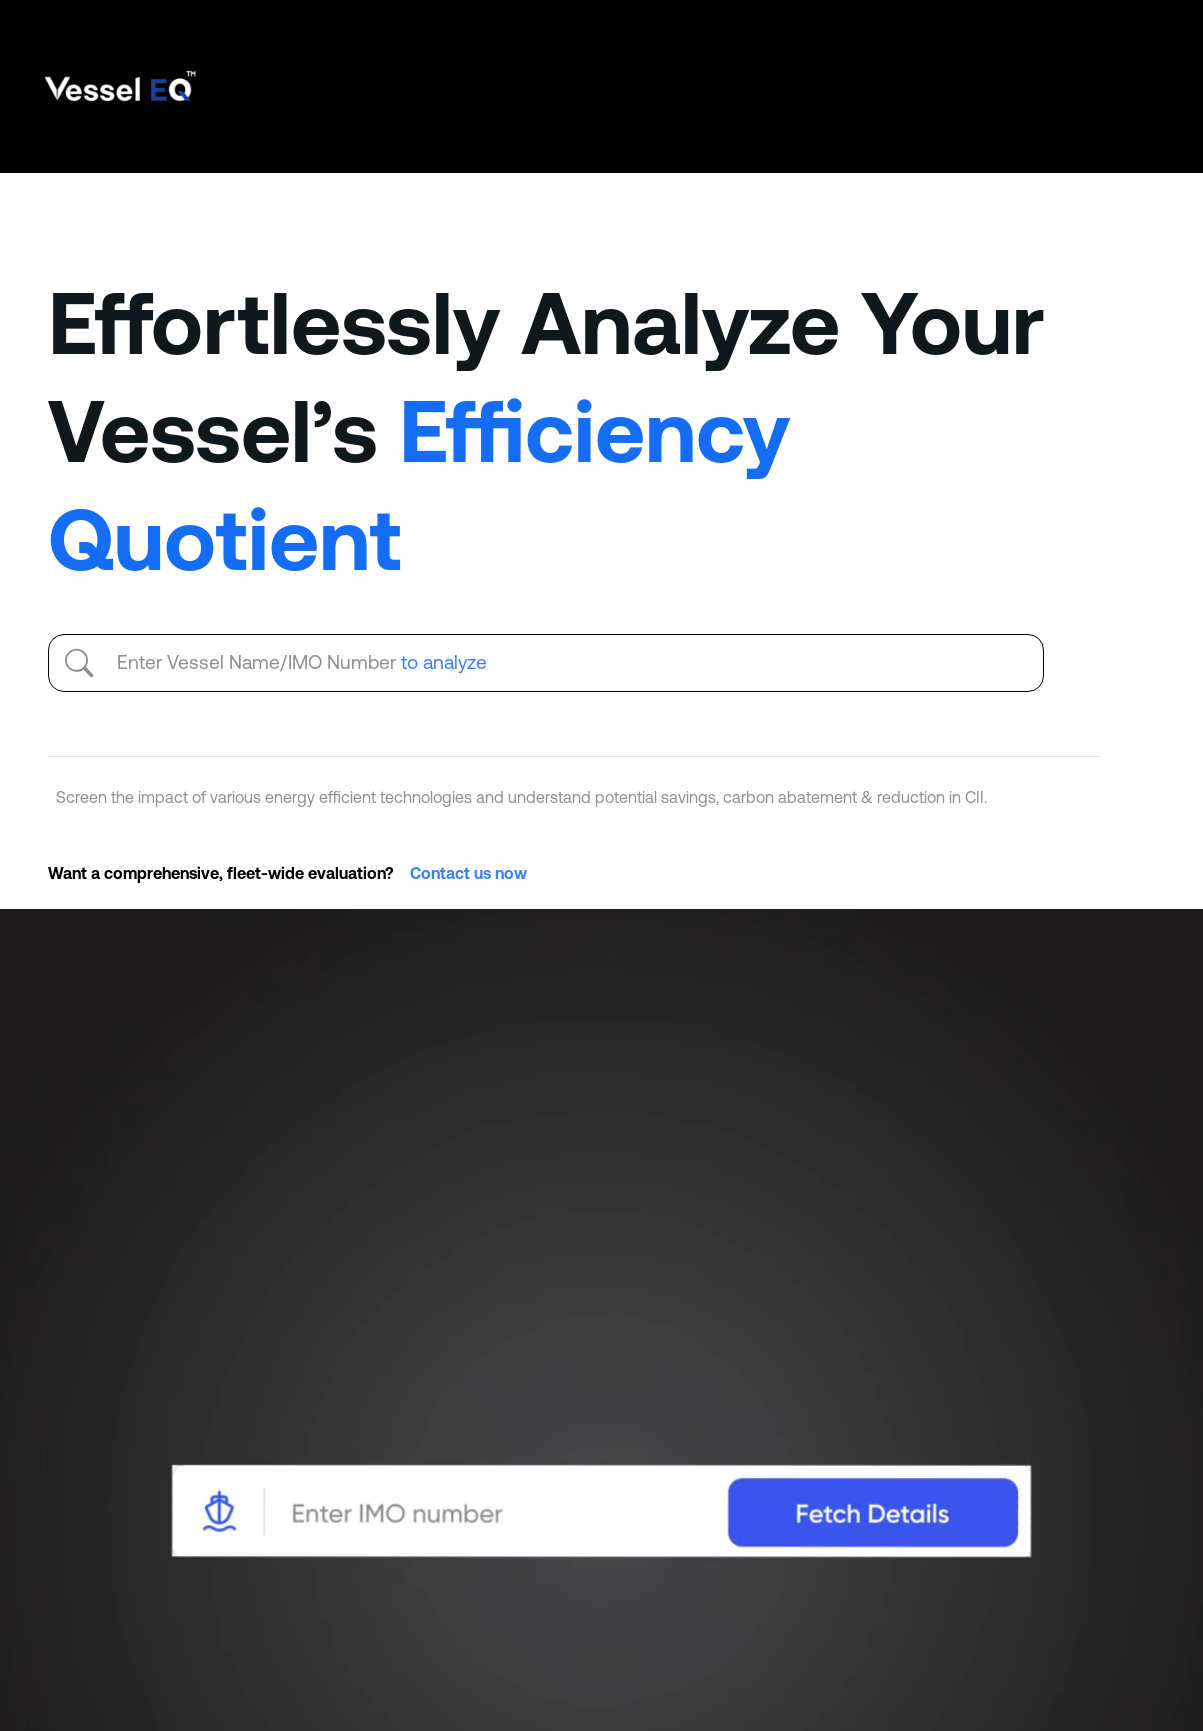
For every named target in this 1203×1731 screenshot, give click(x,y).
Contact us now (468, 873)
